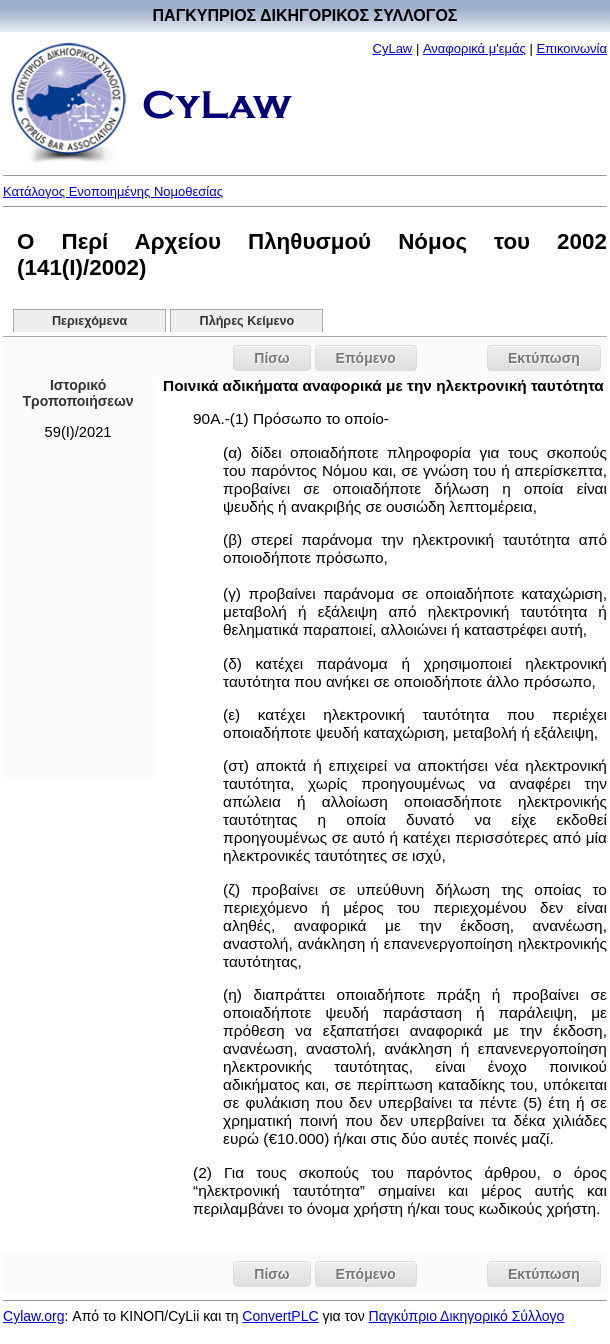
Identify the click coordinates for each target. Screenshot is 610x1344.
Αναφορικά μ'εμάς (474, 48)
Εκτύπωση (544, 358)
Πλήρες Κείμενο (247, 321)
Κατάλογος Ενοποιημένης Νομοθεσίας (113, 191)
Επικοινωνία (571, 48)
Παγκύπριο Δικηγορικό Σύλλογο (467, 1316)
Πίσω (271, 358)
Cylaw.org (33, 1316)
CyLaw (393, 48)
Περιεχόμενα (89, 321)
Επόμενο (366, 358)
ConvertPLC (280, 1316)
